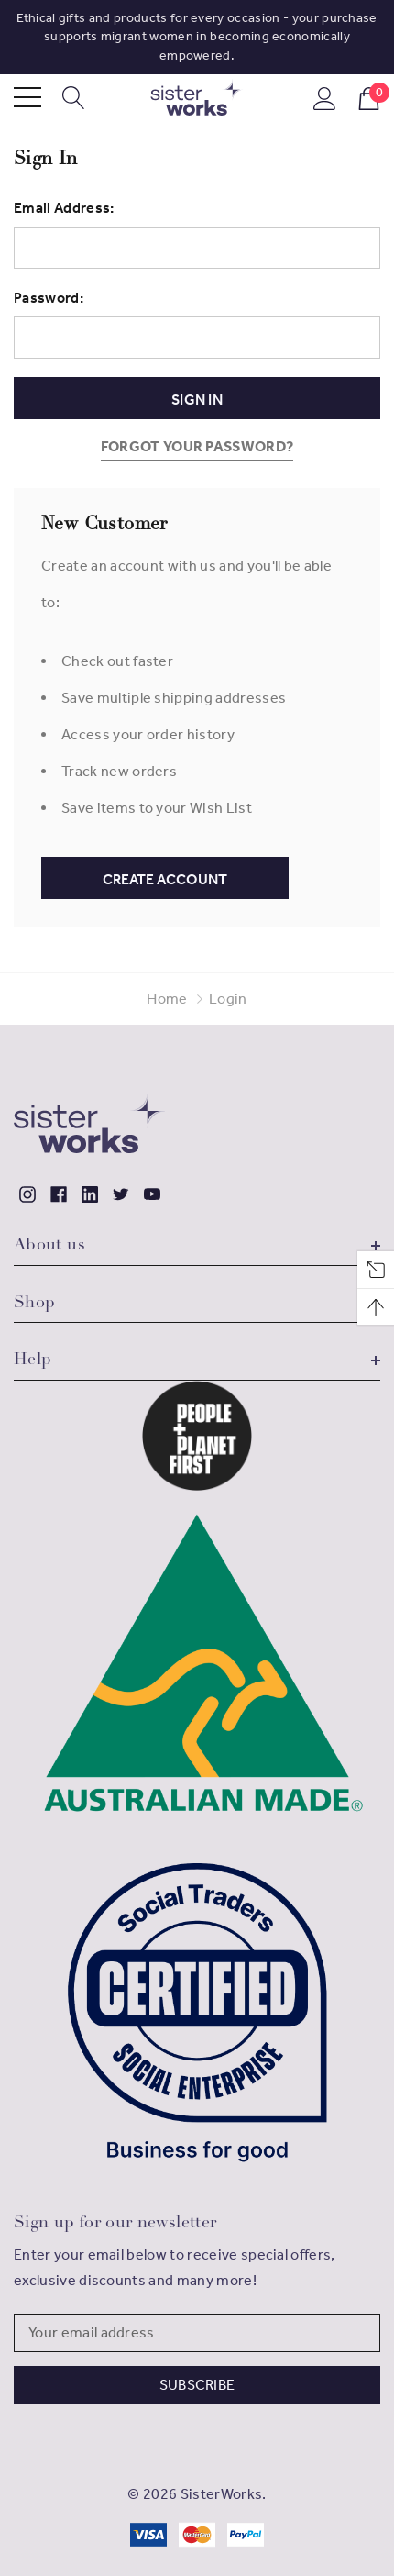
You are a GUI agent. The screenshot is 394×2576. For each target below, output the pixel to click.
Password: (48, 297)
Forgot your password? (197, 446)
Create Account (165, 879)
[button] (197, 1436)
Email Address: (64, 208)
